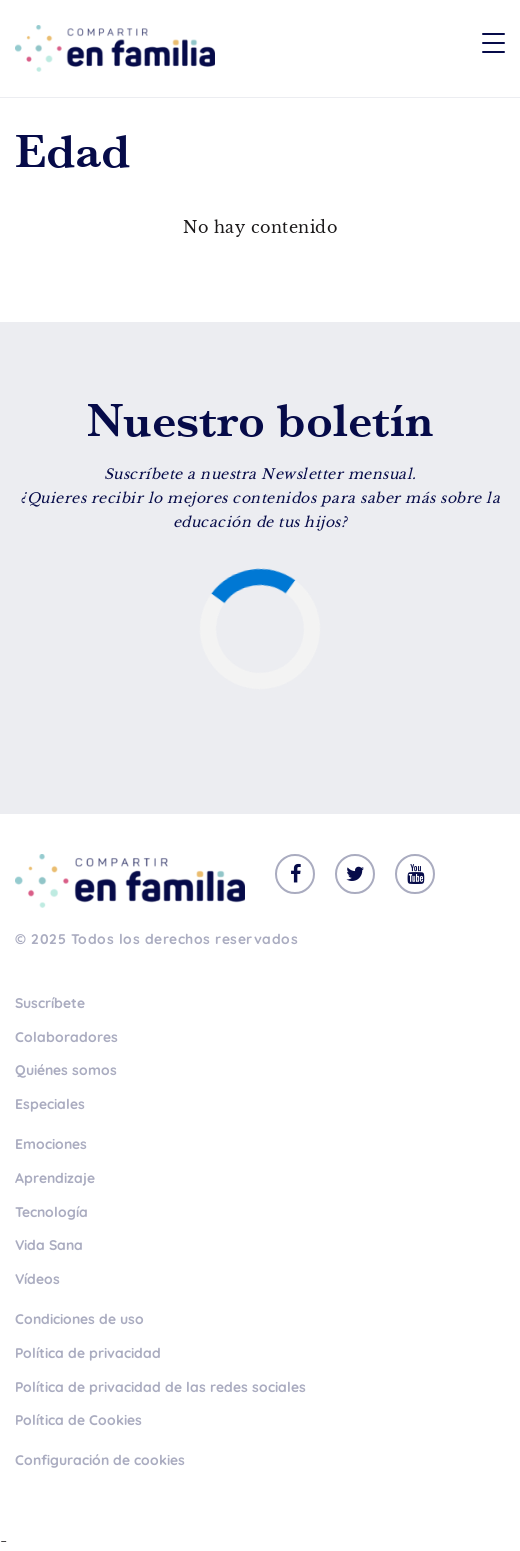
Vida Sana (49, 1245)
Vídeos (37, 1279)
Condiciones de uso (79, 1319)
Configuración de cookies (100, 1460)
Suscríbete (50, 1003)
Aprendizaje (55, 1178)
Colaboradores (66, 1037)
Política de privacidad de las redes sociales (160, 1387)
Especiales (50, 1104)
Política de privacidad (88, 1353)
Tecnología (51, 1212)
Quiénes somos (66, 1070)
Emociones (51, 1144)
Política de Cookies (78, 1420)
